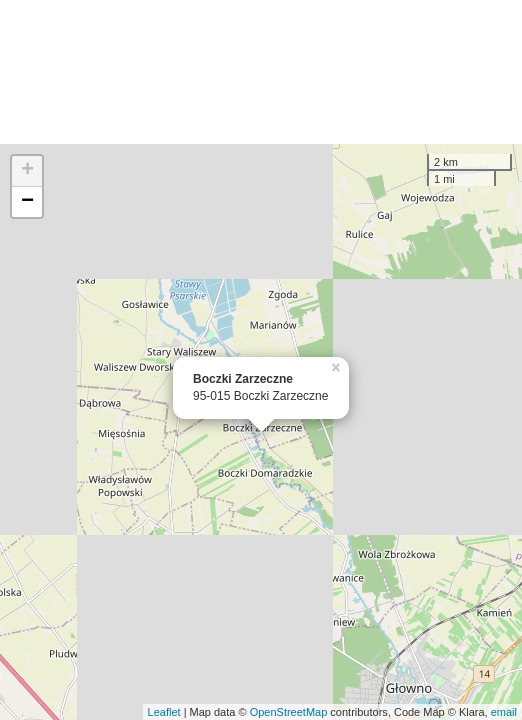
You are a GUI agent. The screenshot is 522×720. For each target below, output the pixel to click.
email (504, 712)
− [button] (27, 202)
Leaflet (164, 712)
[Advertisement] (261, 72)
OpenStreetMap (289, 712)
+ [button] (27, 171)
